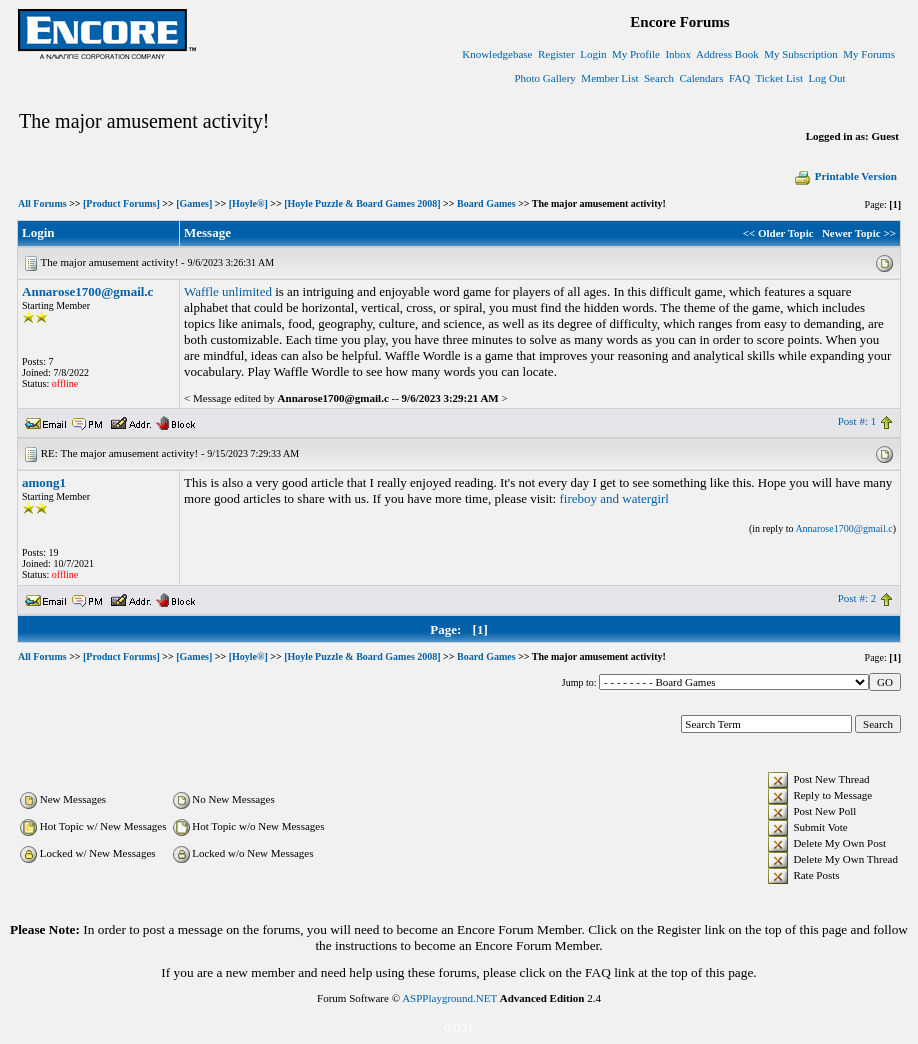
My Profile (636, 54)
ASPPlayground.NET (449, 998)
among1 (44, 482)
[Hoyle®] (248, 203)
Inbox (678, 54)
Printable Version (845, 176)
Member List (609, 78)
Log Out (827, 78)
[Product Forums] (121, 203)
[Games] (194, 203)
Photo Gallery (544, 78)
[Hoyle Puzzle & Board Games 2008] (362, 203)
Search (659, 78)
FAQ (739, 78)
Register (556, 54)
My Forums (869, 54)
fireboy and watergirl (614, 498)
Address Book (727, 54)
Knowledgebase (497, 54)
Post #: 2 (857, 598)
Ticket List (779, 78)
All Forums (42, 203)
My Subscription (801, 54)
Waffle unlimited (228, 291)
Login (593, 54)
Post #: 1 (857, 421)
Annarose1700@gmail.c (87, 291)
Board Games (486, 203)
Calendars (701, 78)
